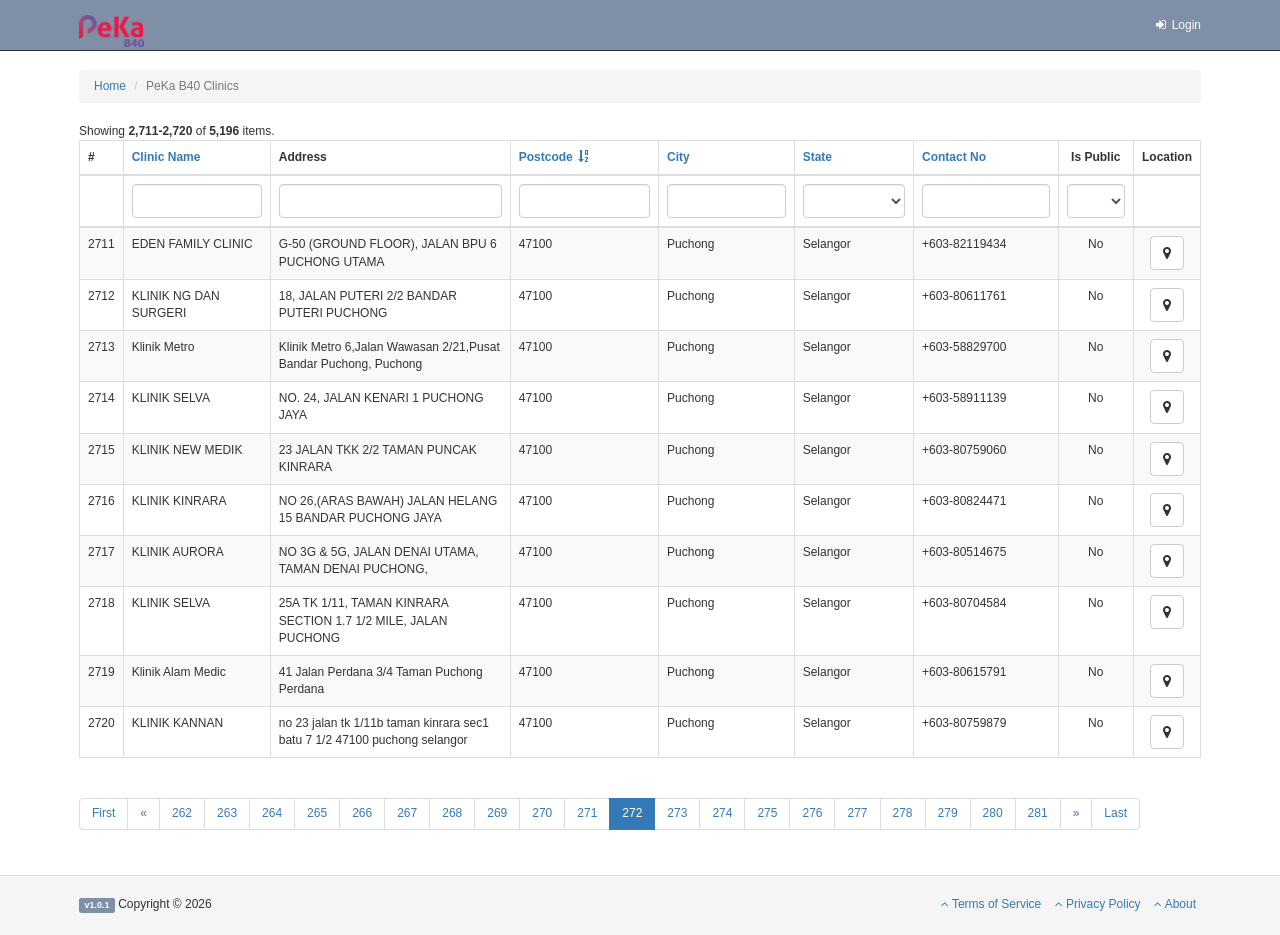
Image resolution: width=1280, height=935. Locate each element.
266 (362, 813)
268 (452, 813)
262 (182, 813)
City (678, 157)
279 (948, 813)
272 (632, 813)
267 (407, 813)
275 (767, 813)
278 (903, 813)
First (103, 813)
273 (677, 813)
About (1175, 904)
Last (1115, 813)
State (817, 157)
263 (227, 813)
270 (542, 813)
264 (272, 813)
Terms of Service (991, 904)
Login (1177, 25)
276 (812, 813)
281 (1038, 813)
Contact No (954, 157)
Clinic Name (166, 157)
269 (497, 813)
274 (722, 813)
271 (587, 813)
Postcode (546, 157)
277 (857, 813)
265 (317, 813)
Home (110, 86)
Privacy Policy (1098, 904)
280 (993, 813)
